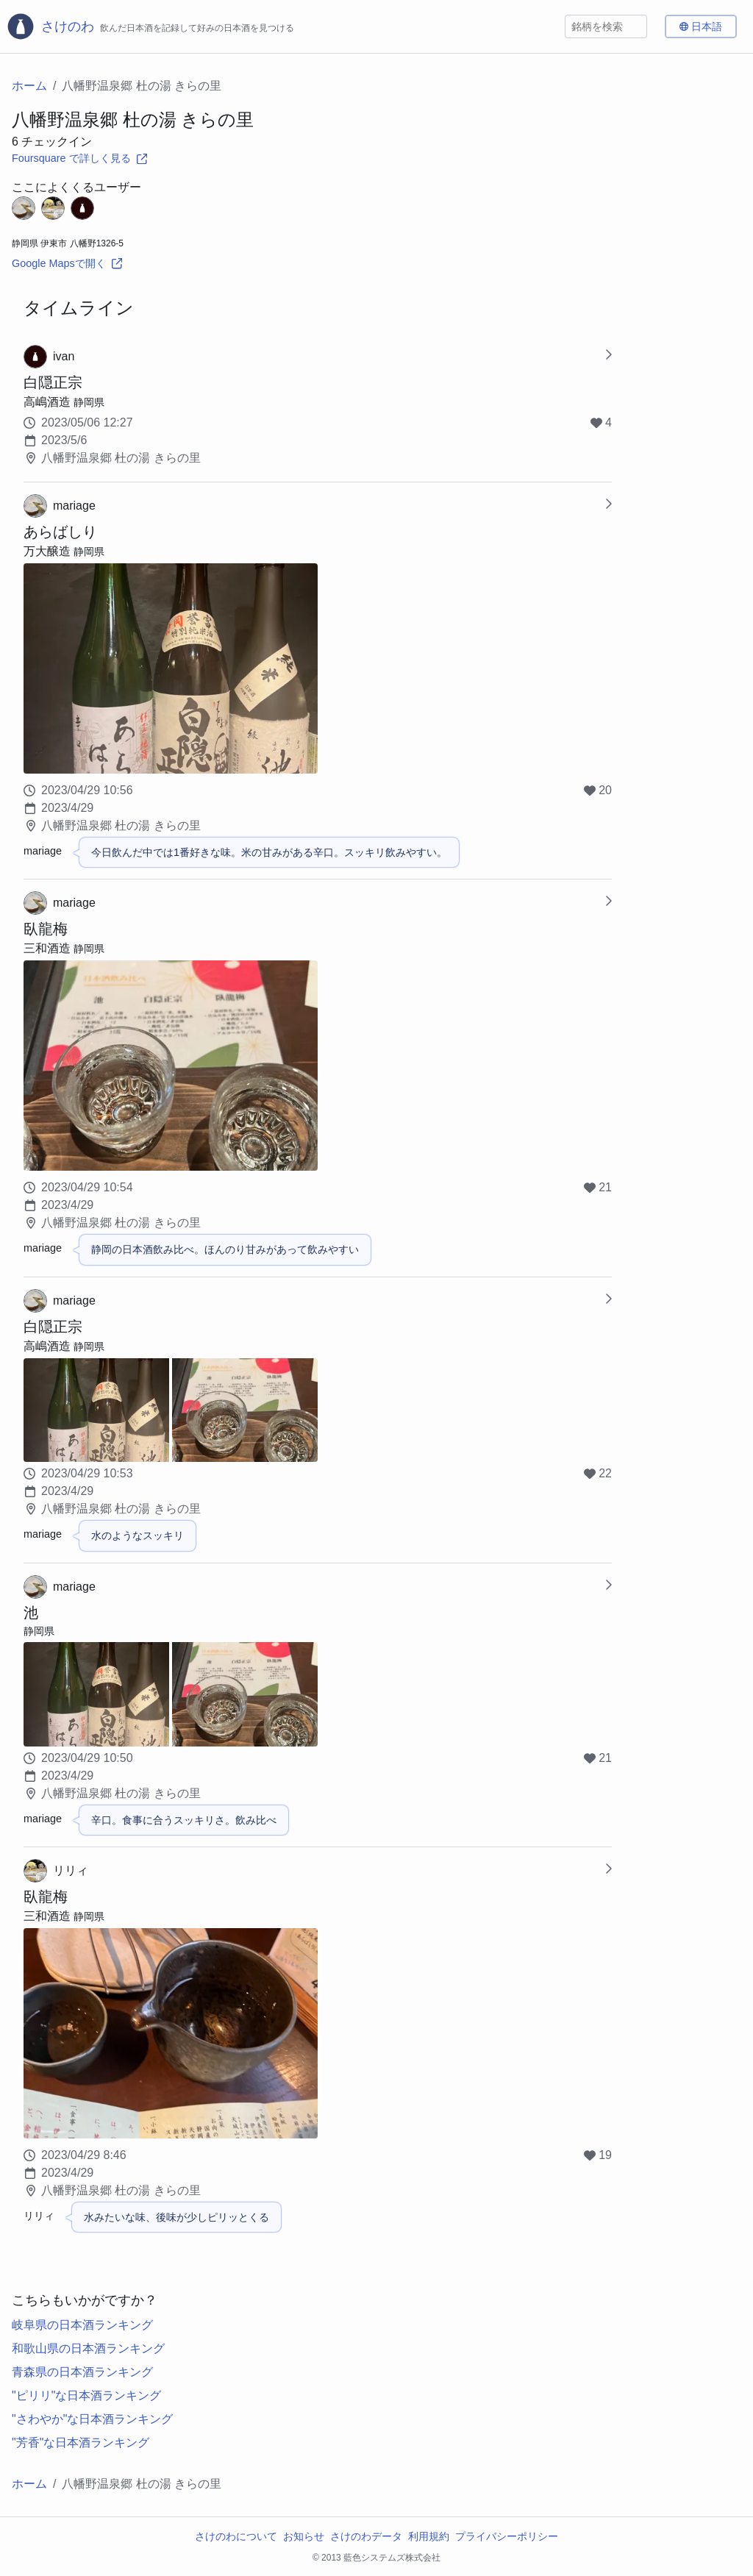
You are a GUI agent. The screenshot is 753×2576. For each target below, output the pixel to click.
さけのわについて (236, 2536)
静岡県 (89, 402)
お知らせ (303, 2536)
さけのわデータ (366, 2536)
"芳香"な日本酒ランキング (80, 2442)
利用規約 (428, 2536)
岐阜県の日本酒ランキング (82, 2325)
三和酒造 (47, 948)
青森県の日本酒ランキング (82, 2372)
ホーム (29, 85)
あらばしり (60, 532)
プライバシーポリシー (506, 2536)
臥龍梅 (46, 929)
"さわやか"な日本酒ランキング (92, 2419)
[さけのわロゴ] (150, 26)
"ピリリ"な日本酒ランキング (86, 2395)
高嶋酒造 (47, 402)
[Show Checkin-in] (608, 356)
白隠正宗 (53, 382)
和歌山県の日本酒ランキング (88, 2348)
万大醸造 (47, 551)
